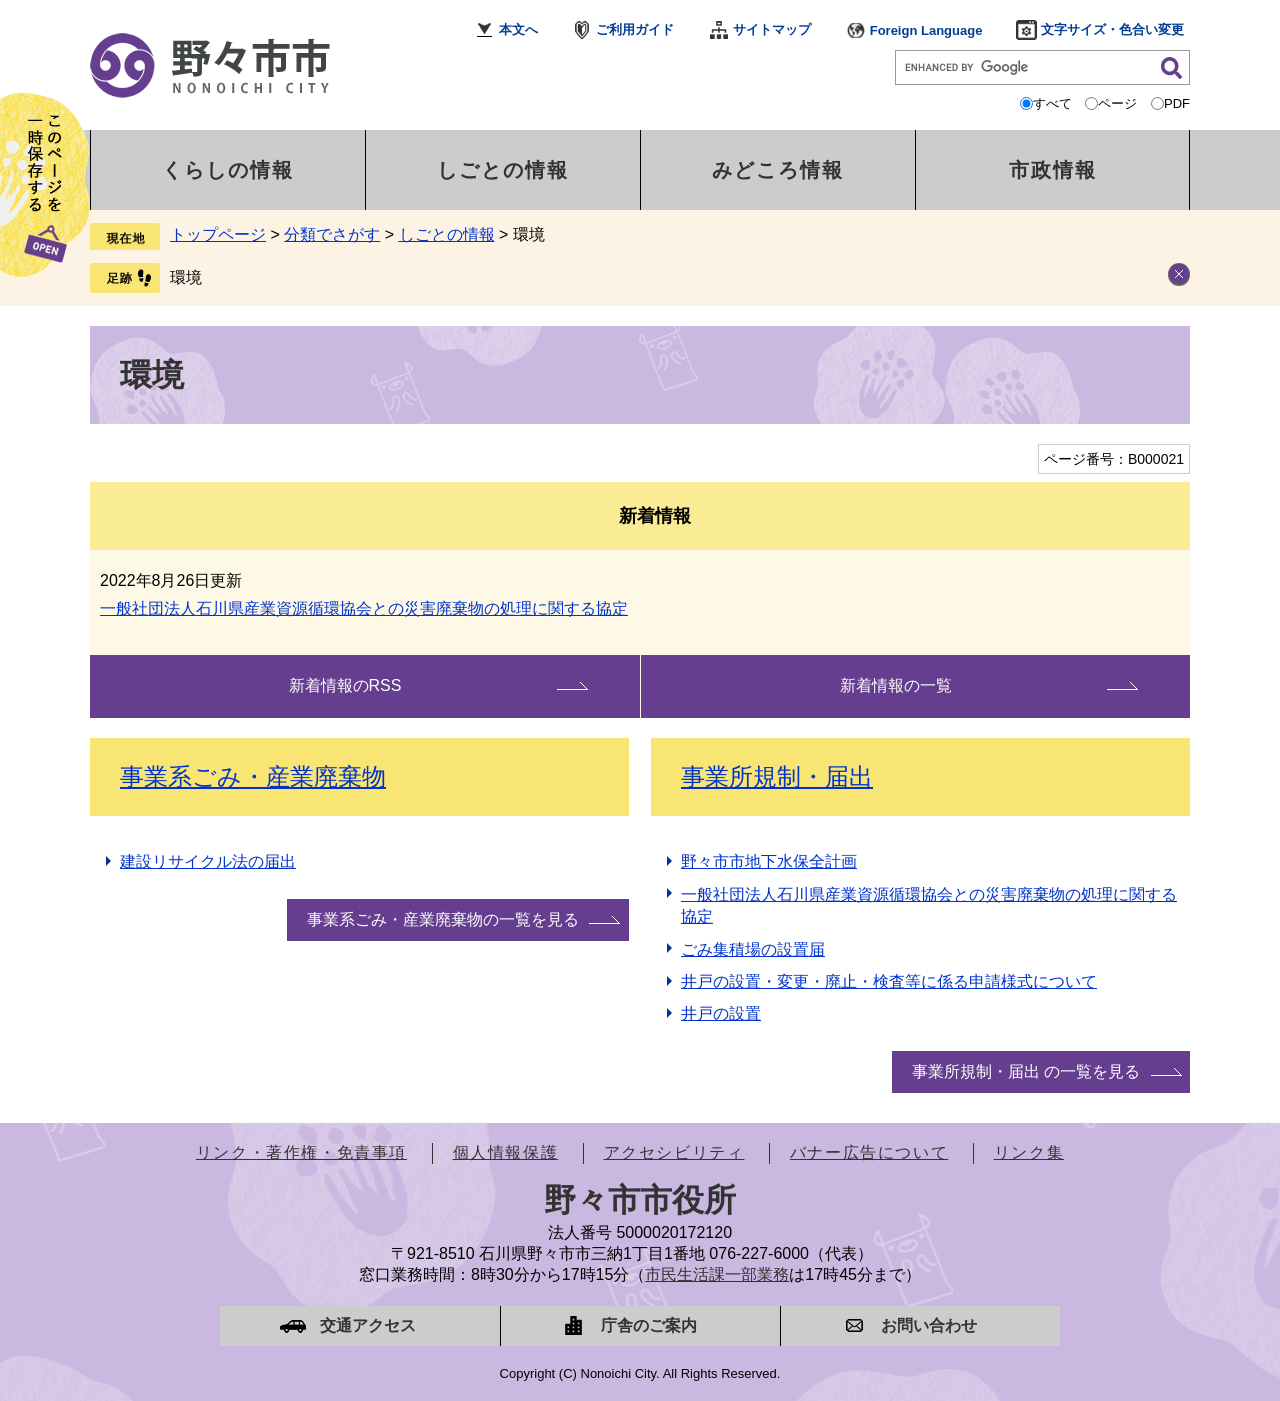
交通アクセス (368, 1325)
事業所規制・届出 (777, 776)
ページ (1117, 103)
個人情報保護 (506, 1152)
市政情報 (1053, 170)
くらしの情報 (228, 170)
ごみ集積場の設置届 (753, 949)
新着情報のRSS (345, 685)
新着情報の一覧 (896, 685)
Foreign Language (926, 30)
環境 (186, 277)
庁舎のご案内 (649, 1325)
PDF (1177, 103)
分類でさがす (332, 234)
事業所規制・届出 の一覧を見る (1026, 1071)
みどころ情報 (778, 170)
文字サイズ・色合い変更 (1112, 29)
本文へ (518, 29)
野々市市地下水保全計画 (769, 861)
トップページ (218, 234)
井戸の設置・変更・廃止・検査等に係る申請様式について (889, 981)
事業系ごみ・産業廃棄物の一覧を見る (443, 919)
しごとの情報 (503, 170)
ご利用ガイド (635, 29)
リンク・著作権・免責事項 (301, 1152)
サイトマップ (772, 29)
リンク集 (1029, 1152)
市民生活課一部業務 (717, 1274)
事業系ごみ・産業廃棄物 (253, 776)
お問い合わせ (929, 1325)
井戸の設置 (721, 1013)
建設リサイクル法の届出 (208, 861)
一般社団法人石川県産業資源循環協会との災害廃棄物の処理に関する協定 (364, 608)
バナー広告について (869, 1152)
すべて (1052, 103)
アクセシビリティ (674, 1152)
